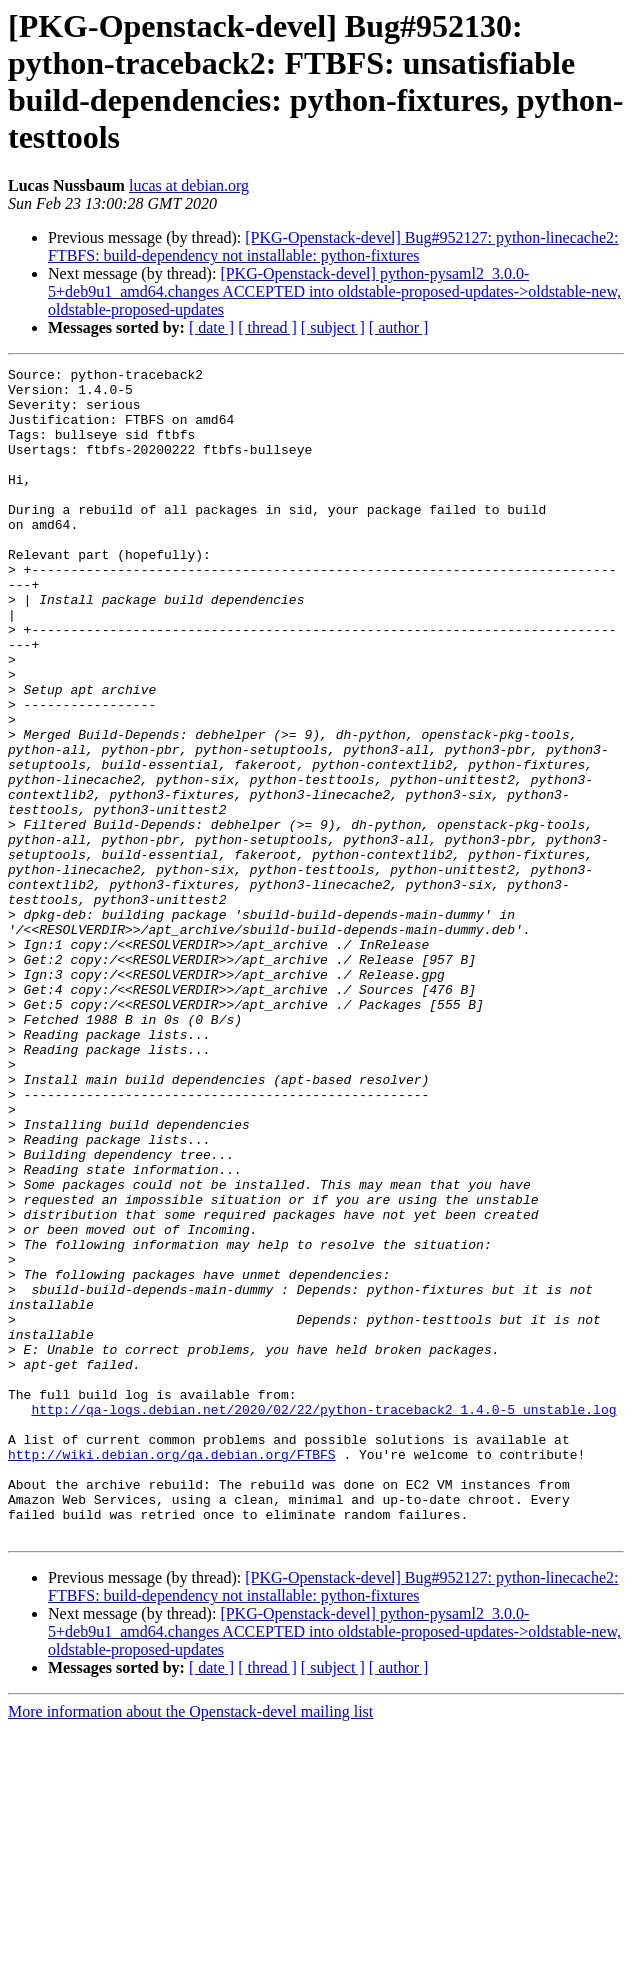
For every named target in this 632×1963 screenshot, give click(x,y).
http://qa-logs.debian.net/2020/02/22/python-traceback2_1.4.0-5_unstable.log (323, 1619)
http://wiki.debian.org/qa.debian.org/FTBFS (172, 1673)
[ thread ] (267, 327)
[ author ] (399, 327)
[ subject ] (333, 327)
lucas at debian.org (189, 185)
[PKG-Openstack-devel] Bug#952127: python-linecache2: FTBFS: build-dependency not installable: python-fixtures (333, 246)
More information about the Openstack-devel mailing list (190, 1945)
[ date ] (211, 327)
